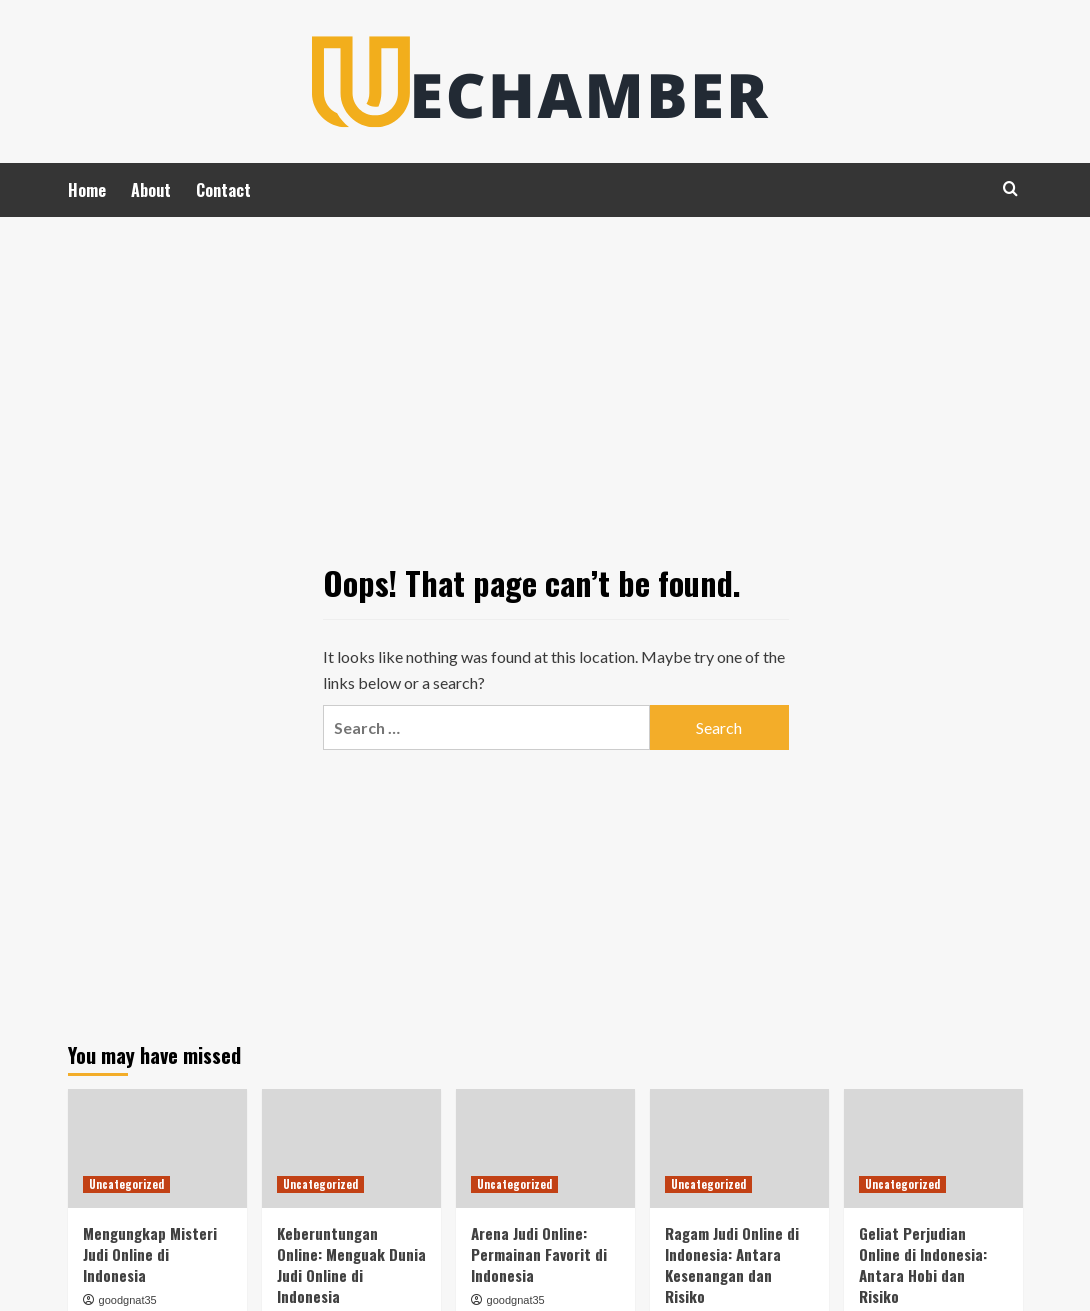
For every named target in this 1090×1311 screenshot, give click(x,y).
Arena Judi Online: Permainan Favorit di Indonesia (539, 1254)
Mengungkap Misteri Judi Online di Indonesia (150, 1254)
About (151, 190)
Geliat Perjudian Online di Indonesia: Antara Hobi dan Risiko (923, 1264)
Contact (223, 190)
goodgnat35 (128, 1300)
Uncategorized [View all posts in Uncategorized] (126, 1184)
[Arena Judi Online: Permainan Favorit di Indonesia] (545, 1148)
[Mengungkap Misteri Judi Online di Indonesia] (157, 1148)
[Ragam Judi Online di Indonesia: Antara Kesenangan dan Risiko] (739, 1148)
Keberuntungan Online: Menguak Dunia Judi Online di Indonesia (351, 1264)
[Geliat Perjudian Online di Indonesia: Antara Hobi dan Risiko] (933, 1148)
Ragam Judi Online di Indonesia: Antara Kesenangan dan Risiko (732, 1264)
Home (87, 190)
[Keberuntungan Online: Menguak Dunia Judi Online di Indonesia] (351, 1148)
